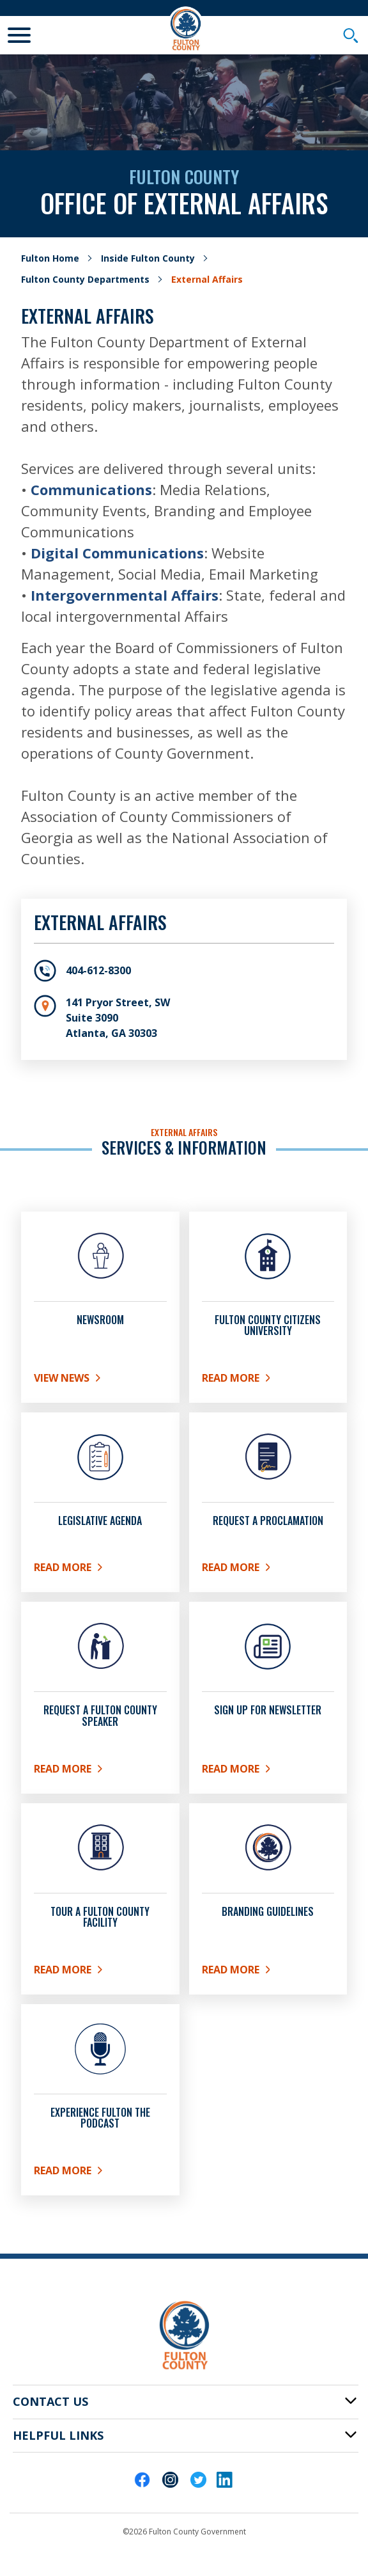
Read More (268, 1569)
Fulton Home (50, 258)
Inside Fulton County (148, 258)
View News (84, 1380)
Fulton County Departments (85, 279)
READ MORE (268, 1380)
